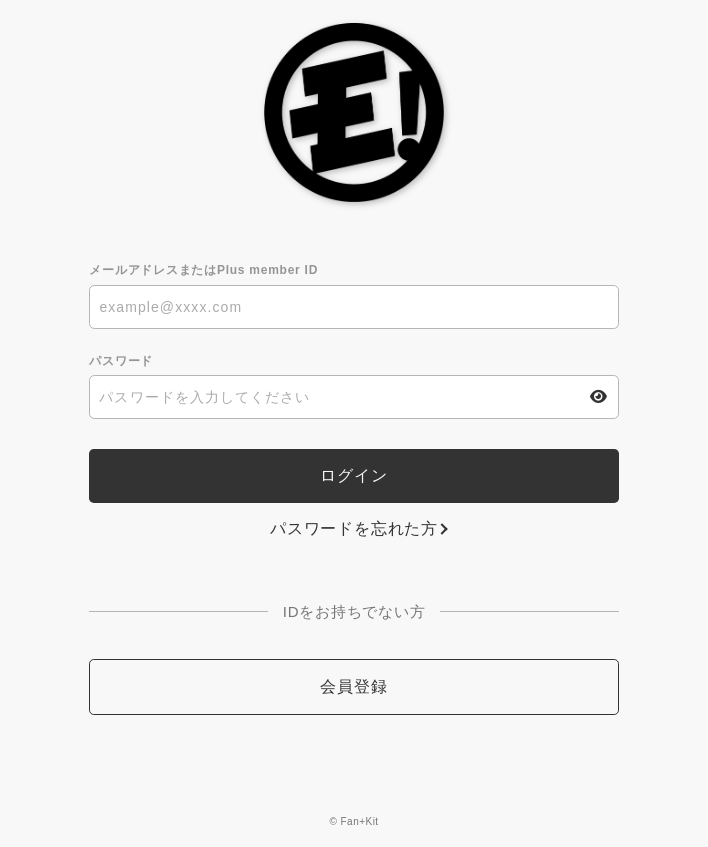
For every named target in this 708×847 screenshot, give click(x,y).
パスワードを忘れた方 (354, 528)
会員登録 (353, 686)
